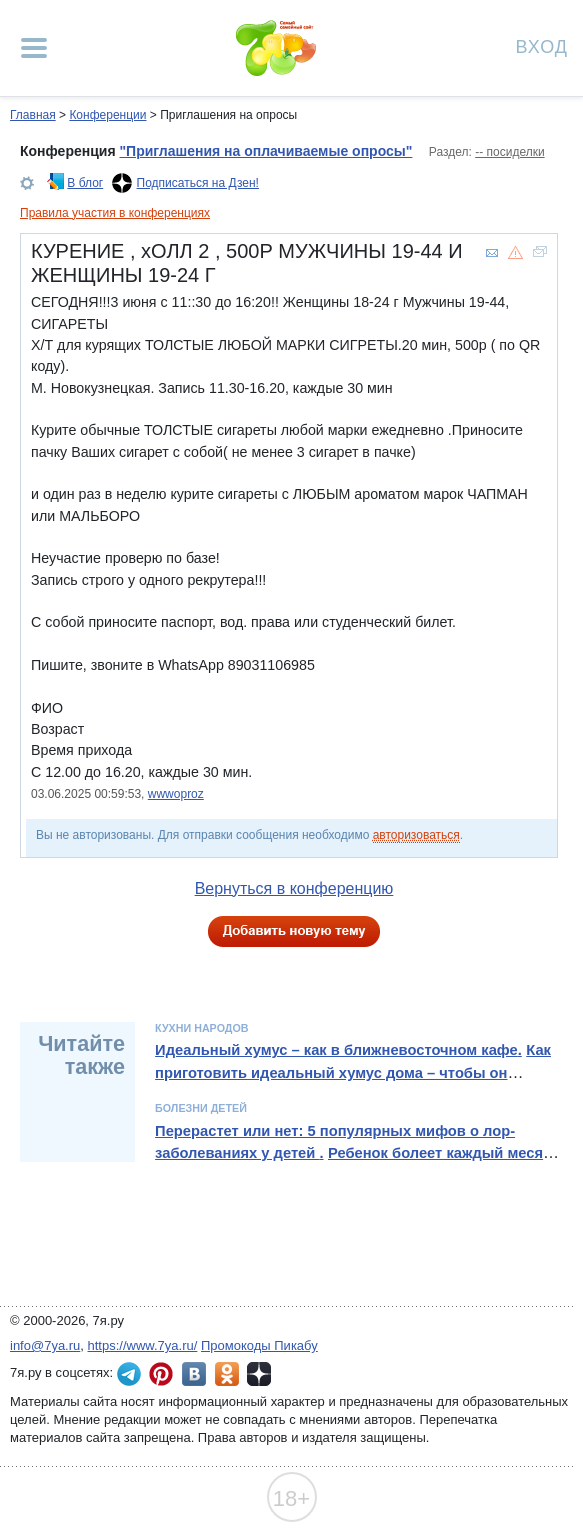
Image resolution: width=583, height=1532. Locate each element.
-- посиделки (509, 152)
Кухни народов (201, 1028)
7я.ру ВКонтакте (194, 1374)
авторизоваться (416, 835)
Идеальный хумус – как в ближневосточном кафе (336, 1050)
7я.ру (259, 1374)
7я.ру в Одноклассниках (227, 1374)
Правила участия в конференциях (115, 213)
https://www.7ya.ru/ (143, 1345)
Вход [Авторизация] (542, 45)
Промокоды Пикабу (259, 1345)
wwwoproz (176, 794)
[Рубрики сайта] (34, 48)
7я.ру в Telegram (129, 1374)
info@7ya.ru (45, 1345)
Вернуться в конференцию (294, 888)
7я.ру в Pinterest (161, 1374)
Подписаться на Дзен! (198, 183)
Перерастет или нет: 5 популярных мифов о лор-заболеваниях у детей (335, 1142)
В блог (85, 183)
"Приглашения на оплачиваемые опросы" (265, 151)
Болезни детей (201, 1108)
